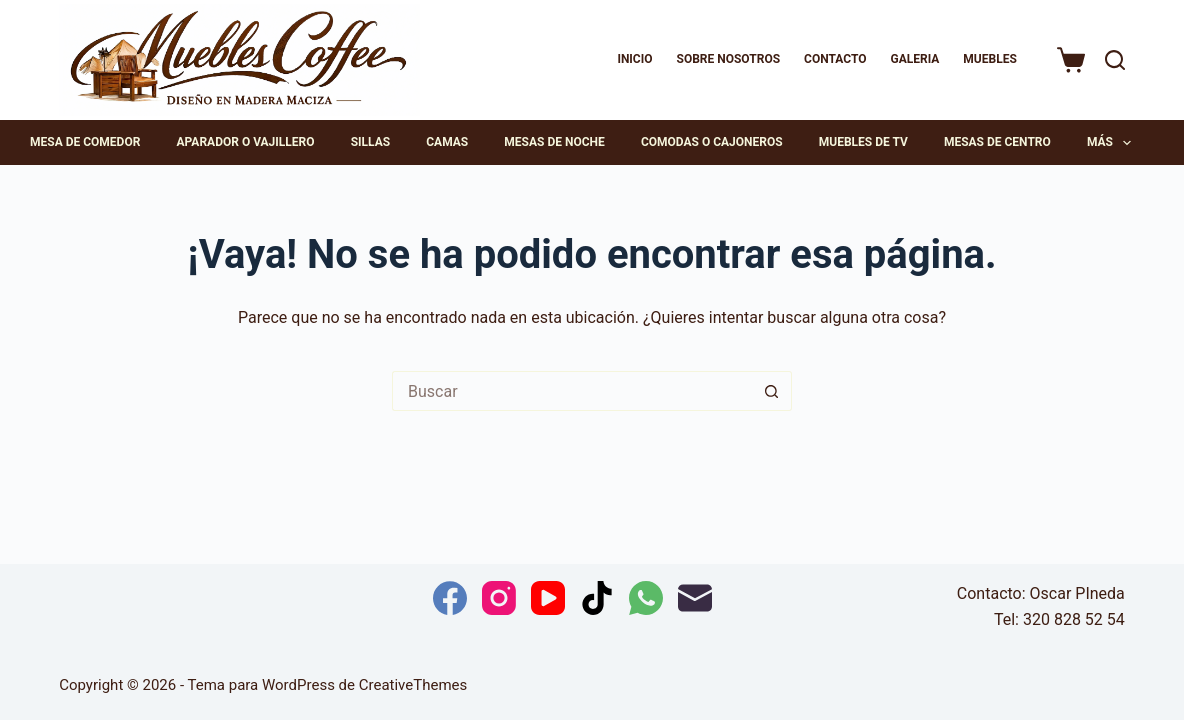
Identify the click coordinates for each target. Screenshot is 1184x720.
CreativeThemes (413, 685)
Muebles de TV (863, 142)
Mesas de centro (997, 142)
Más (1113, 143)
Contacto (835, 59)
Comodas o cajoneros (712, 142)
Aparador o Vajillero (246, 142)
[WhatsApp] (646, 598)
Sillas (370, 142)
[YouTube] (548, 598)
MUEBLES (989, 59)
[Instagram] (499, 598)
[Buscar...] (572, 391)
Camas (447, 142)
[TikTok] (597, 598)
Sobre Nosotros (729, 59)
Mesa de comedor (85, 142)
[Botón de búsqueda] (772, 391)
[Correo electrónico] (695, 598)
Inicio (634, 59)
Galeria (914, 59)
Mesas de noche (554, 142)
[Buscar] (1115, 60)
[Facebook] (450, 598)
